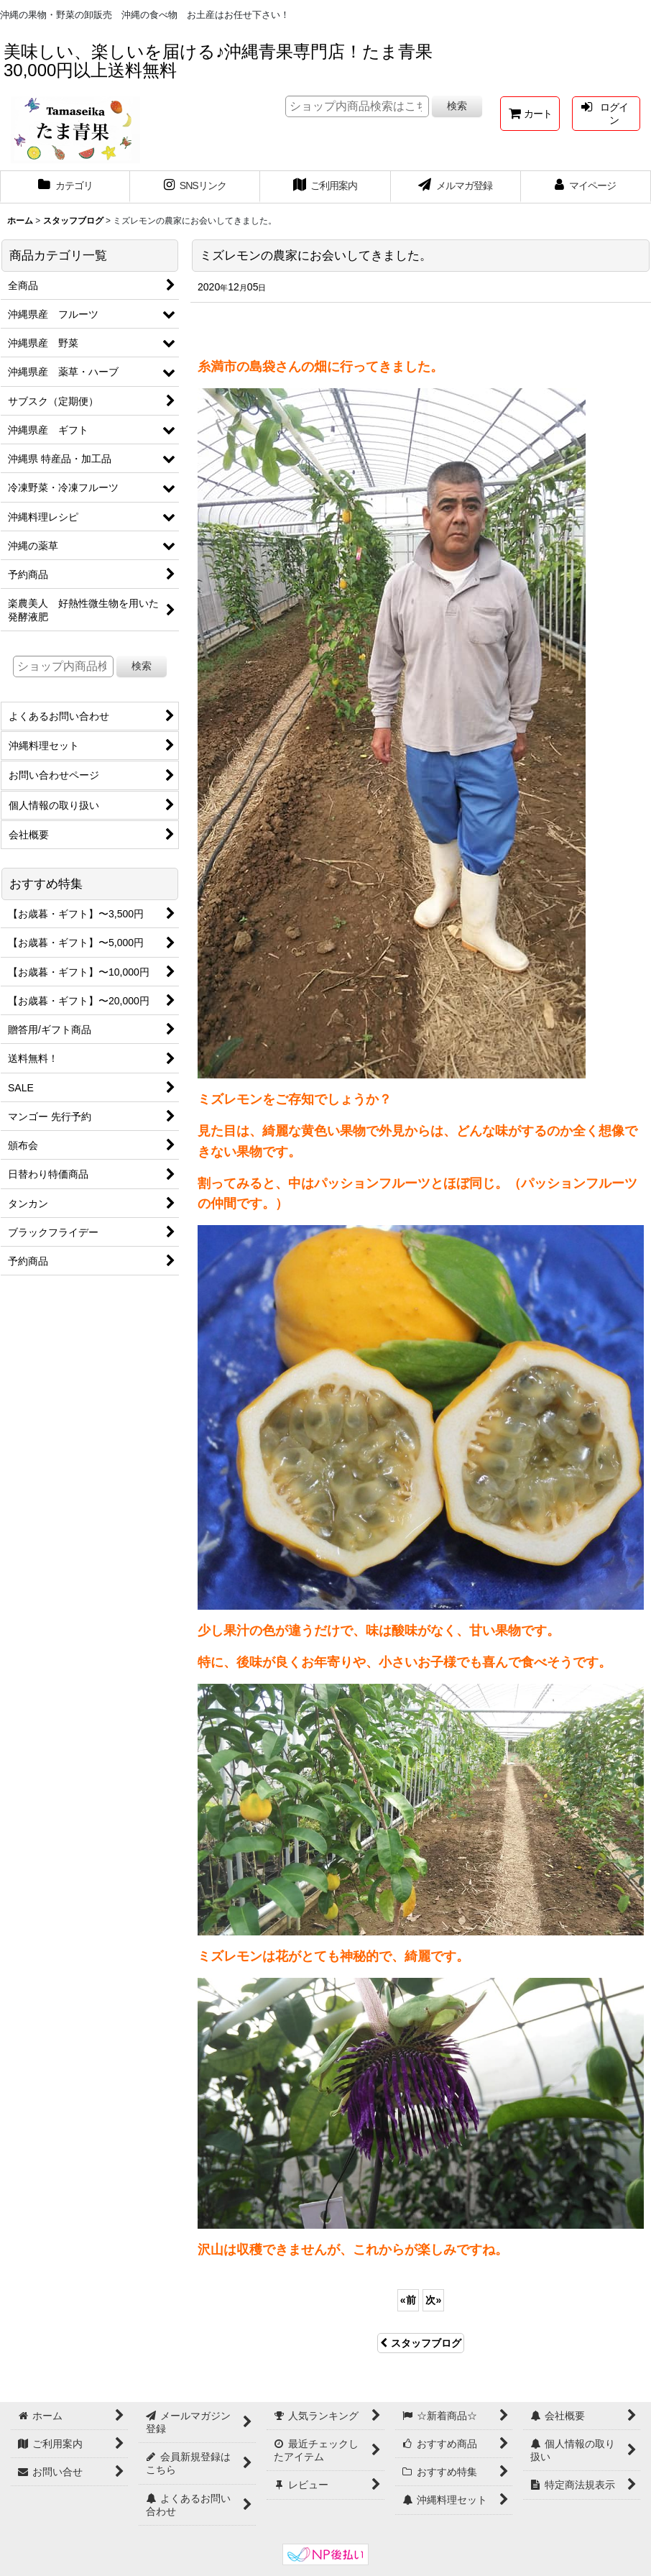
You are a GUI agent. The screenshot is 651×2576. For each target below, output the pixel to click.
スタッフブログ (420, 2343)
